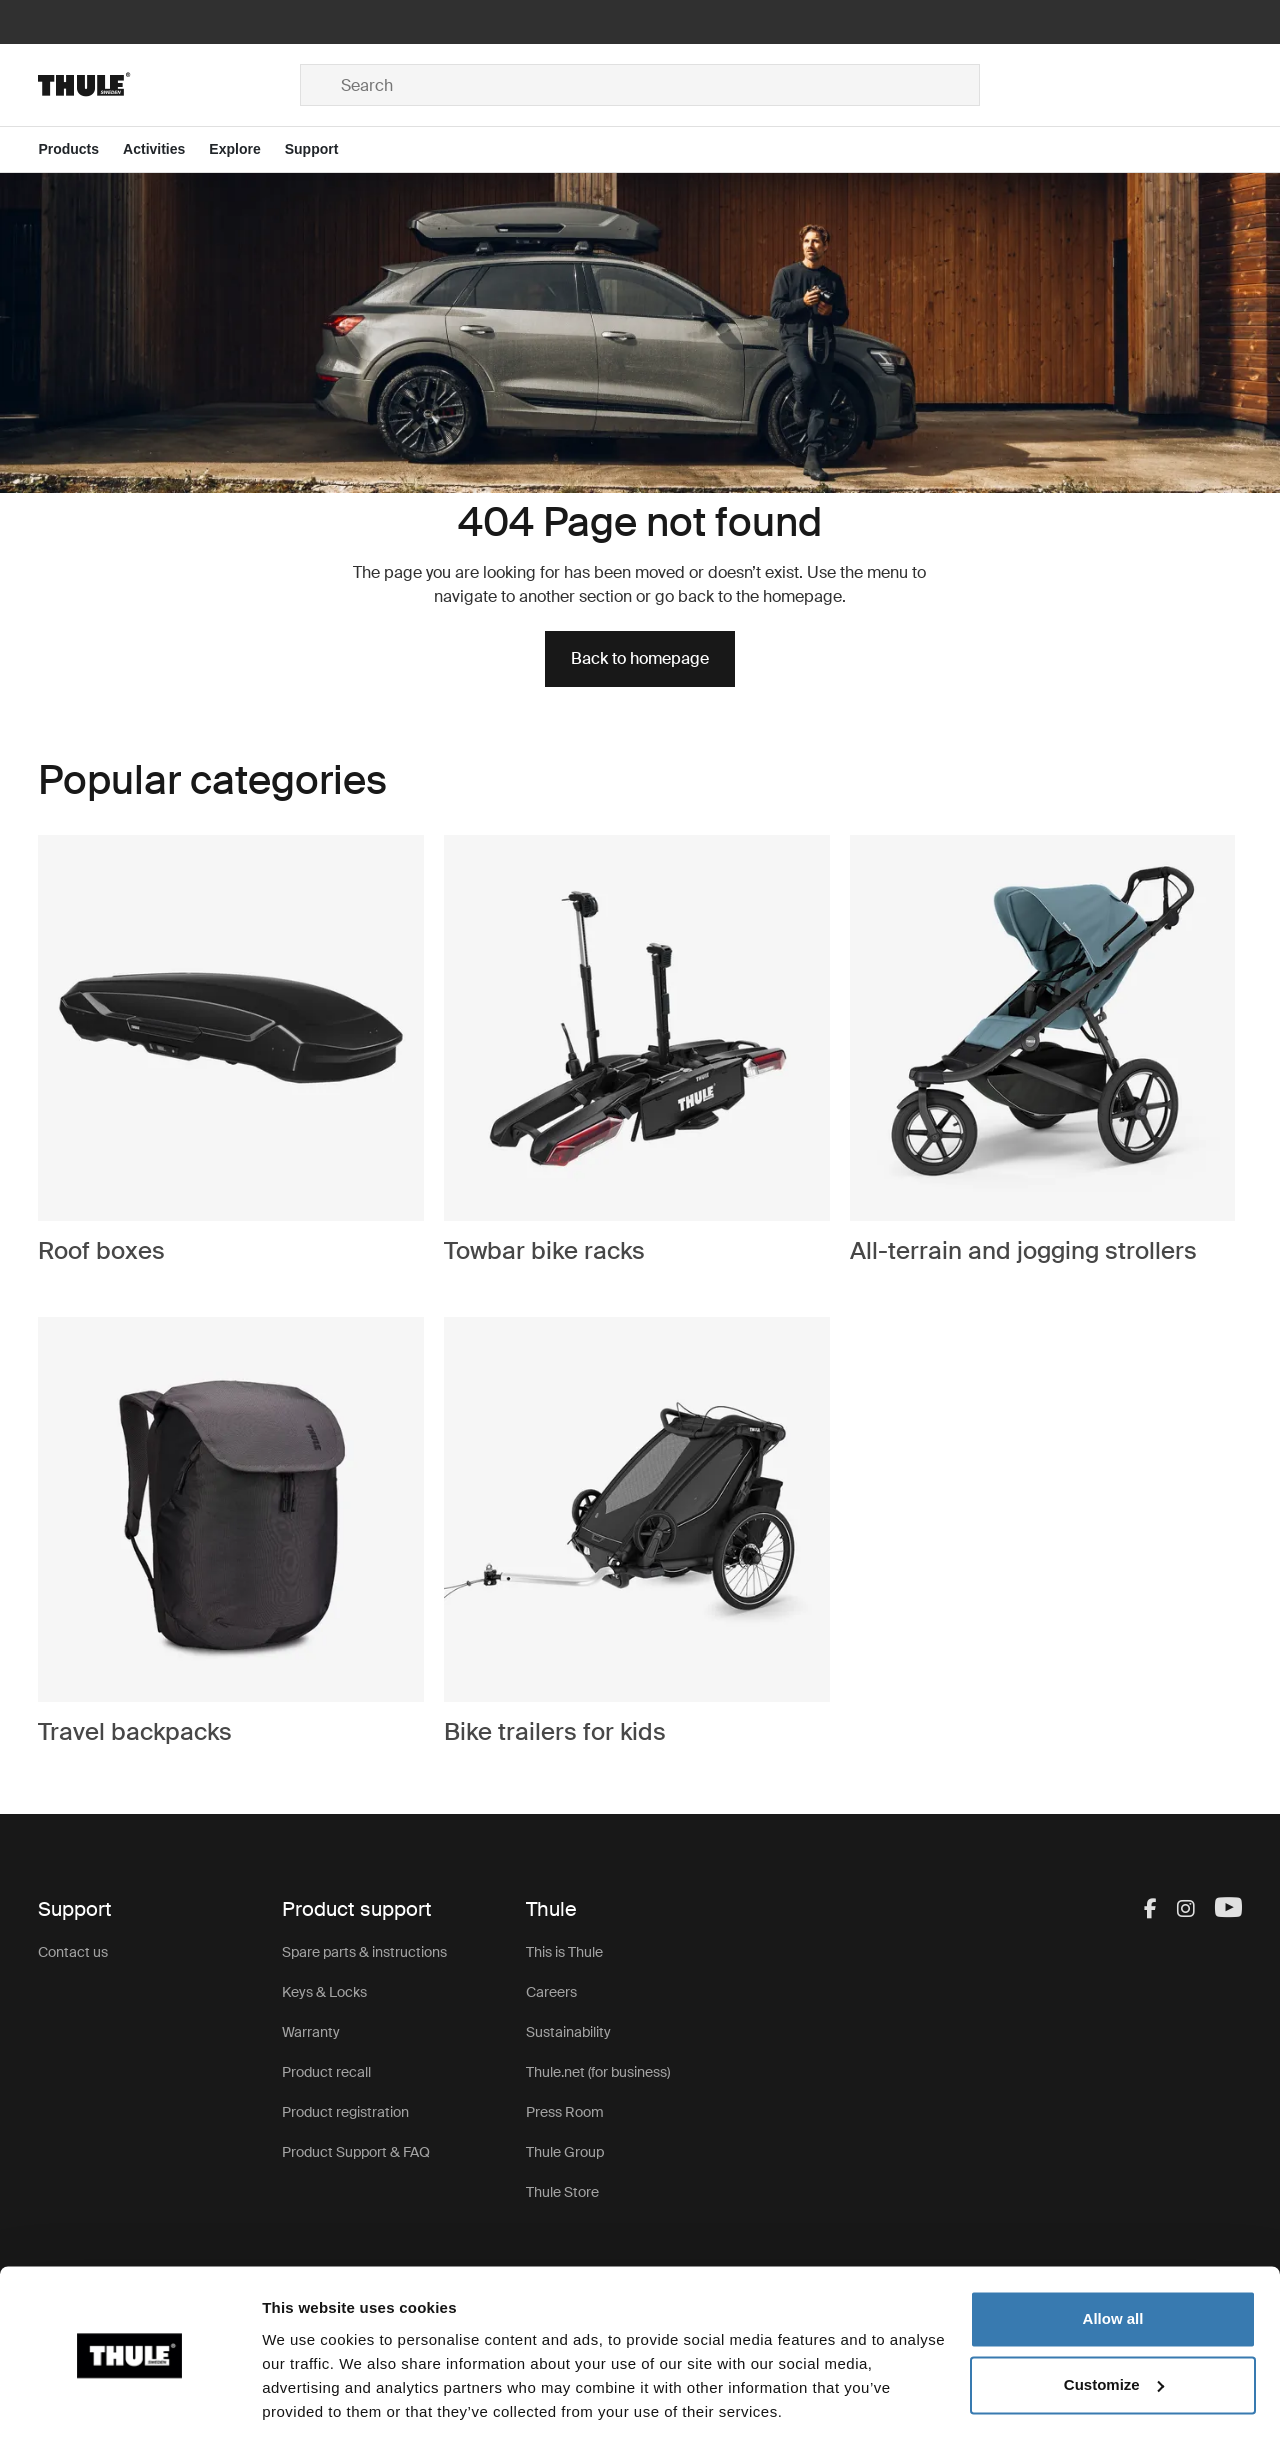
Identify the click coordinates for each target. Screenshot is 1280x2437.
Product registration (345, 2112)
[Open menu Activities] (166, 149)
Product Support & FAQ (356, 2152)
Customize (1114, 2315)
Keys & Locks (324, 1992)
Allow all (1113, 2250)
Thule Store (562, 2192)
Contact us (73, 1952)
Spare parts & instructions (364, 1952)
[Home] (169, 85)
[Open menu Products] (80, 149)
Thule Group (565, 2152)
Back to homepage (640, 658)
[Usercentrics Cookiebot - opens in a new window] (129, 2398)
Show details (308, 2397)
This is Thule (564, 1952)
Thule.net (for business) (598, 2072)
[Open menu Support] (324, 149)
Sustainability (568, 2032)
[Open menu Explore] (246, 149)
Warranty (311, 2032)
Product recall (326, 2072)
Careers (551, 1992)
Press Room (565, 2112)
